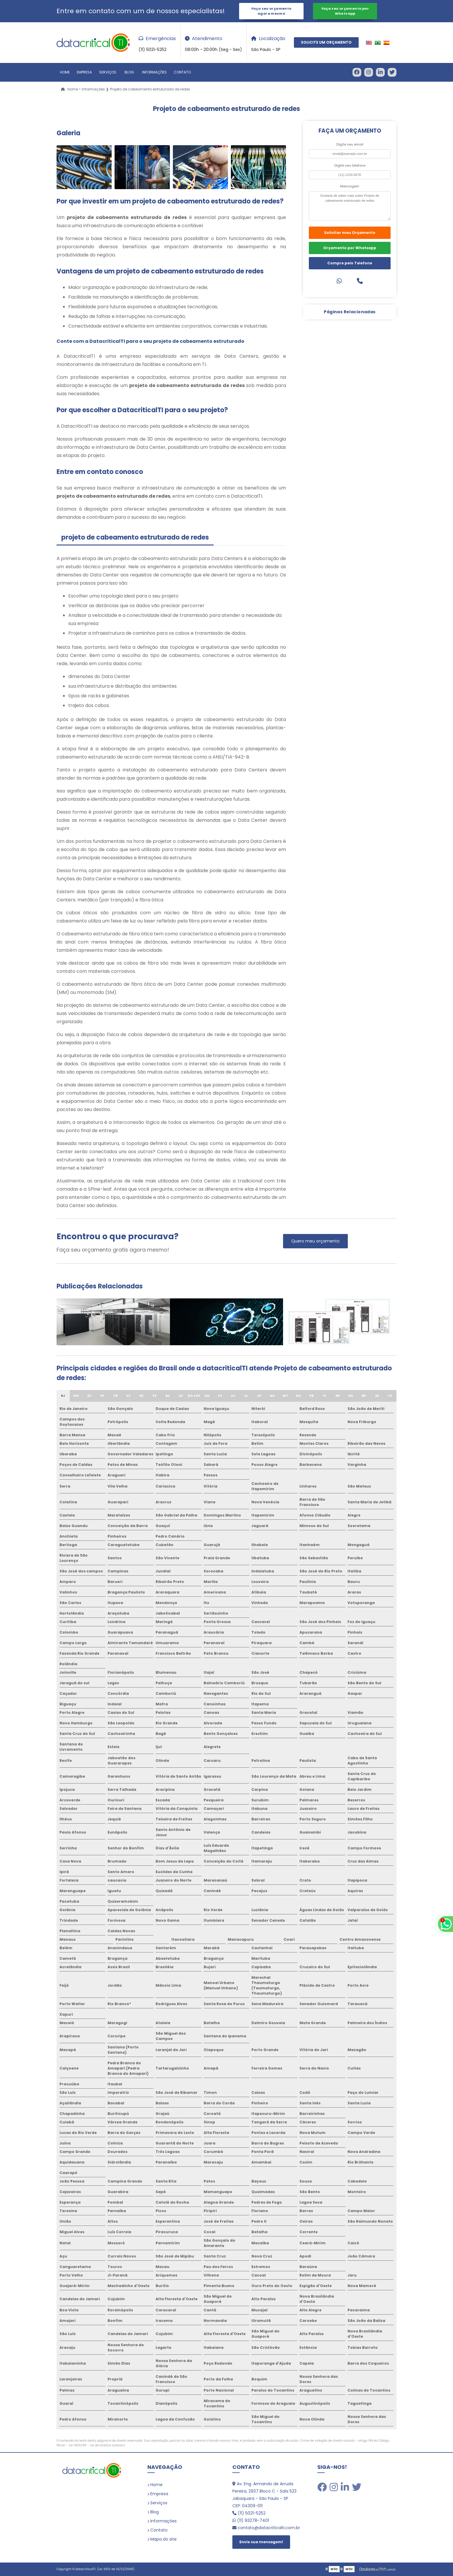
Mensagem (349, 186)
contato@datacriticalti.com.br (266, 2528)
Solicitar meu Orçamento (349, 232)
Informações (154, 72)
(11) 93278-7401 (250, 2521)
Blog (129, 72)
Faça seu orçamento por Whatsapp (345, 11)
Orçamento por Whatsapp (349, 248)
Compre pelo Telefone (349, 263)
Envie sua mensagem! (261, 2541)
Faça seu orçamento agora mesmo (271, 11)
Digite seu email (349, 144)
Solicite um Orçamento (326, 42)
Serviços (107, 72)
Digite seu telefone (349, 165)
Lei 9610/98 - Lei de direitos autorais (97, 2445)
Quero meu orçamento (315, 1241)
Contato (182, 72)
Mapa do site (163, 2539)
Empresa (84, 72)
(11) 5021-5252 (248, 2513)
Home (65, 72)
